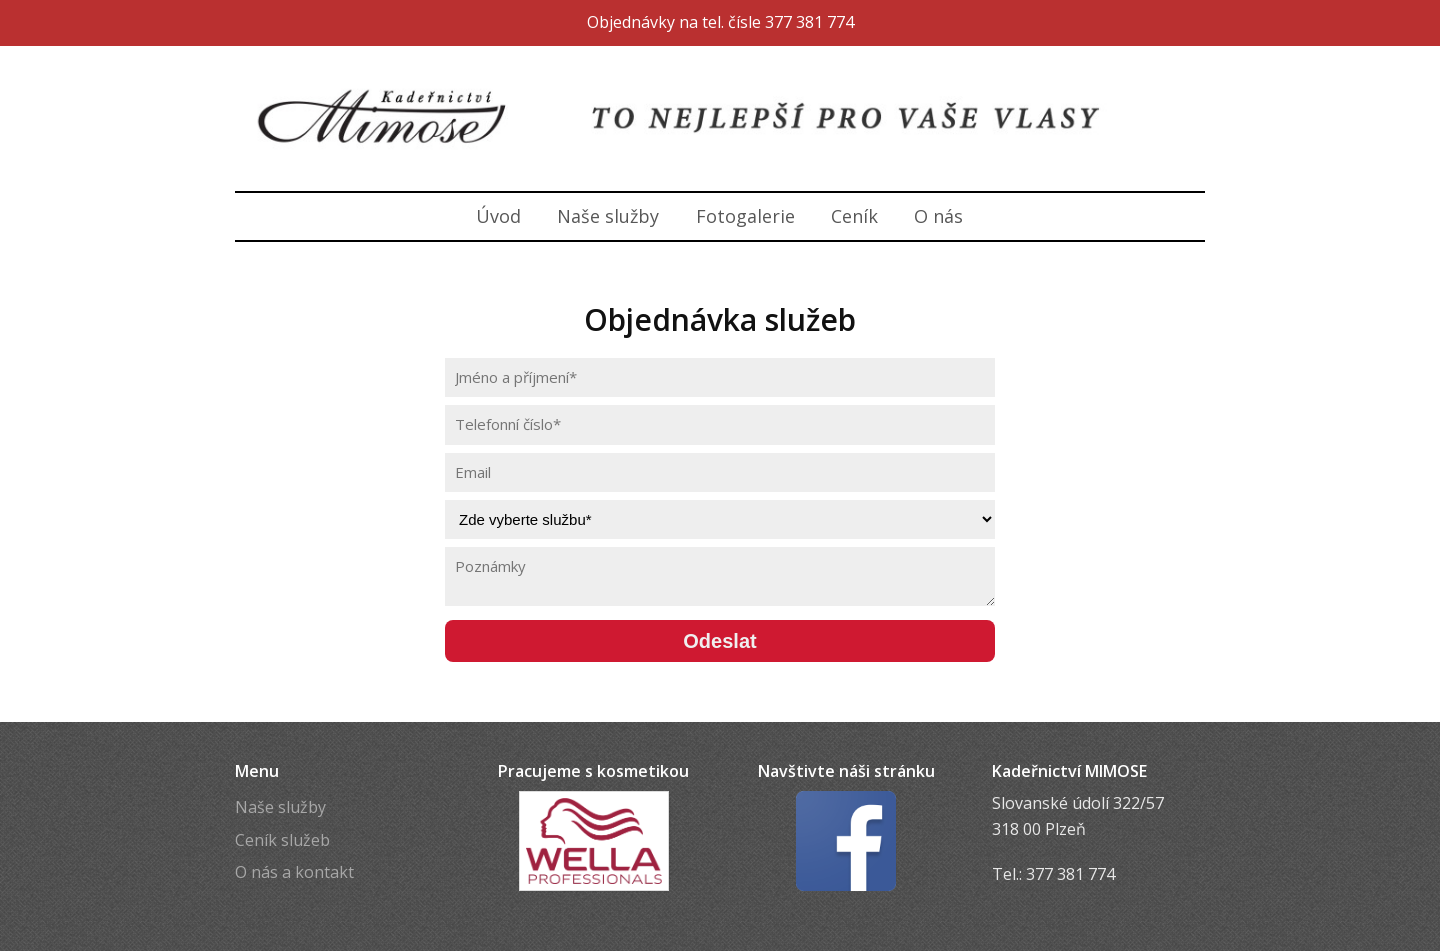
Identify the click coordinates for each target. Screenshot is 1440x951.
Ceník (854, 216)
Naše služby (608, 216)
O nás (938, 216)
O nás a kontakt (294, 872)
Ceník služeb (282, 840)
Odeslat (719, 641)
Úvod (498, 216)
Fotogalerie (745, 216)
